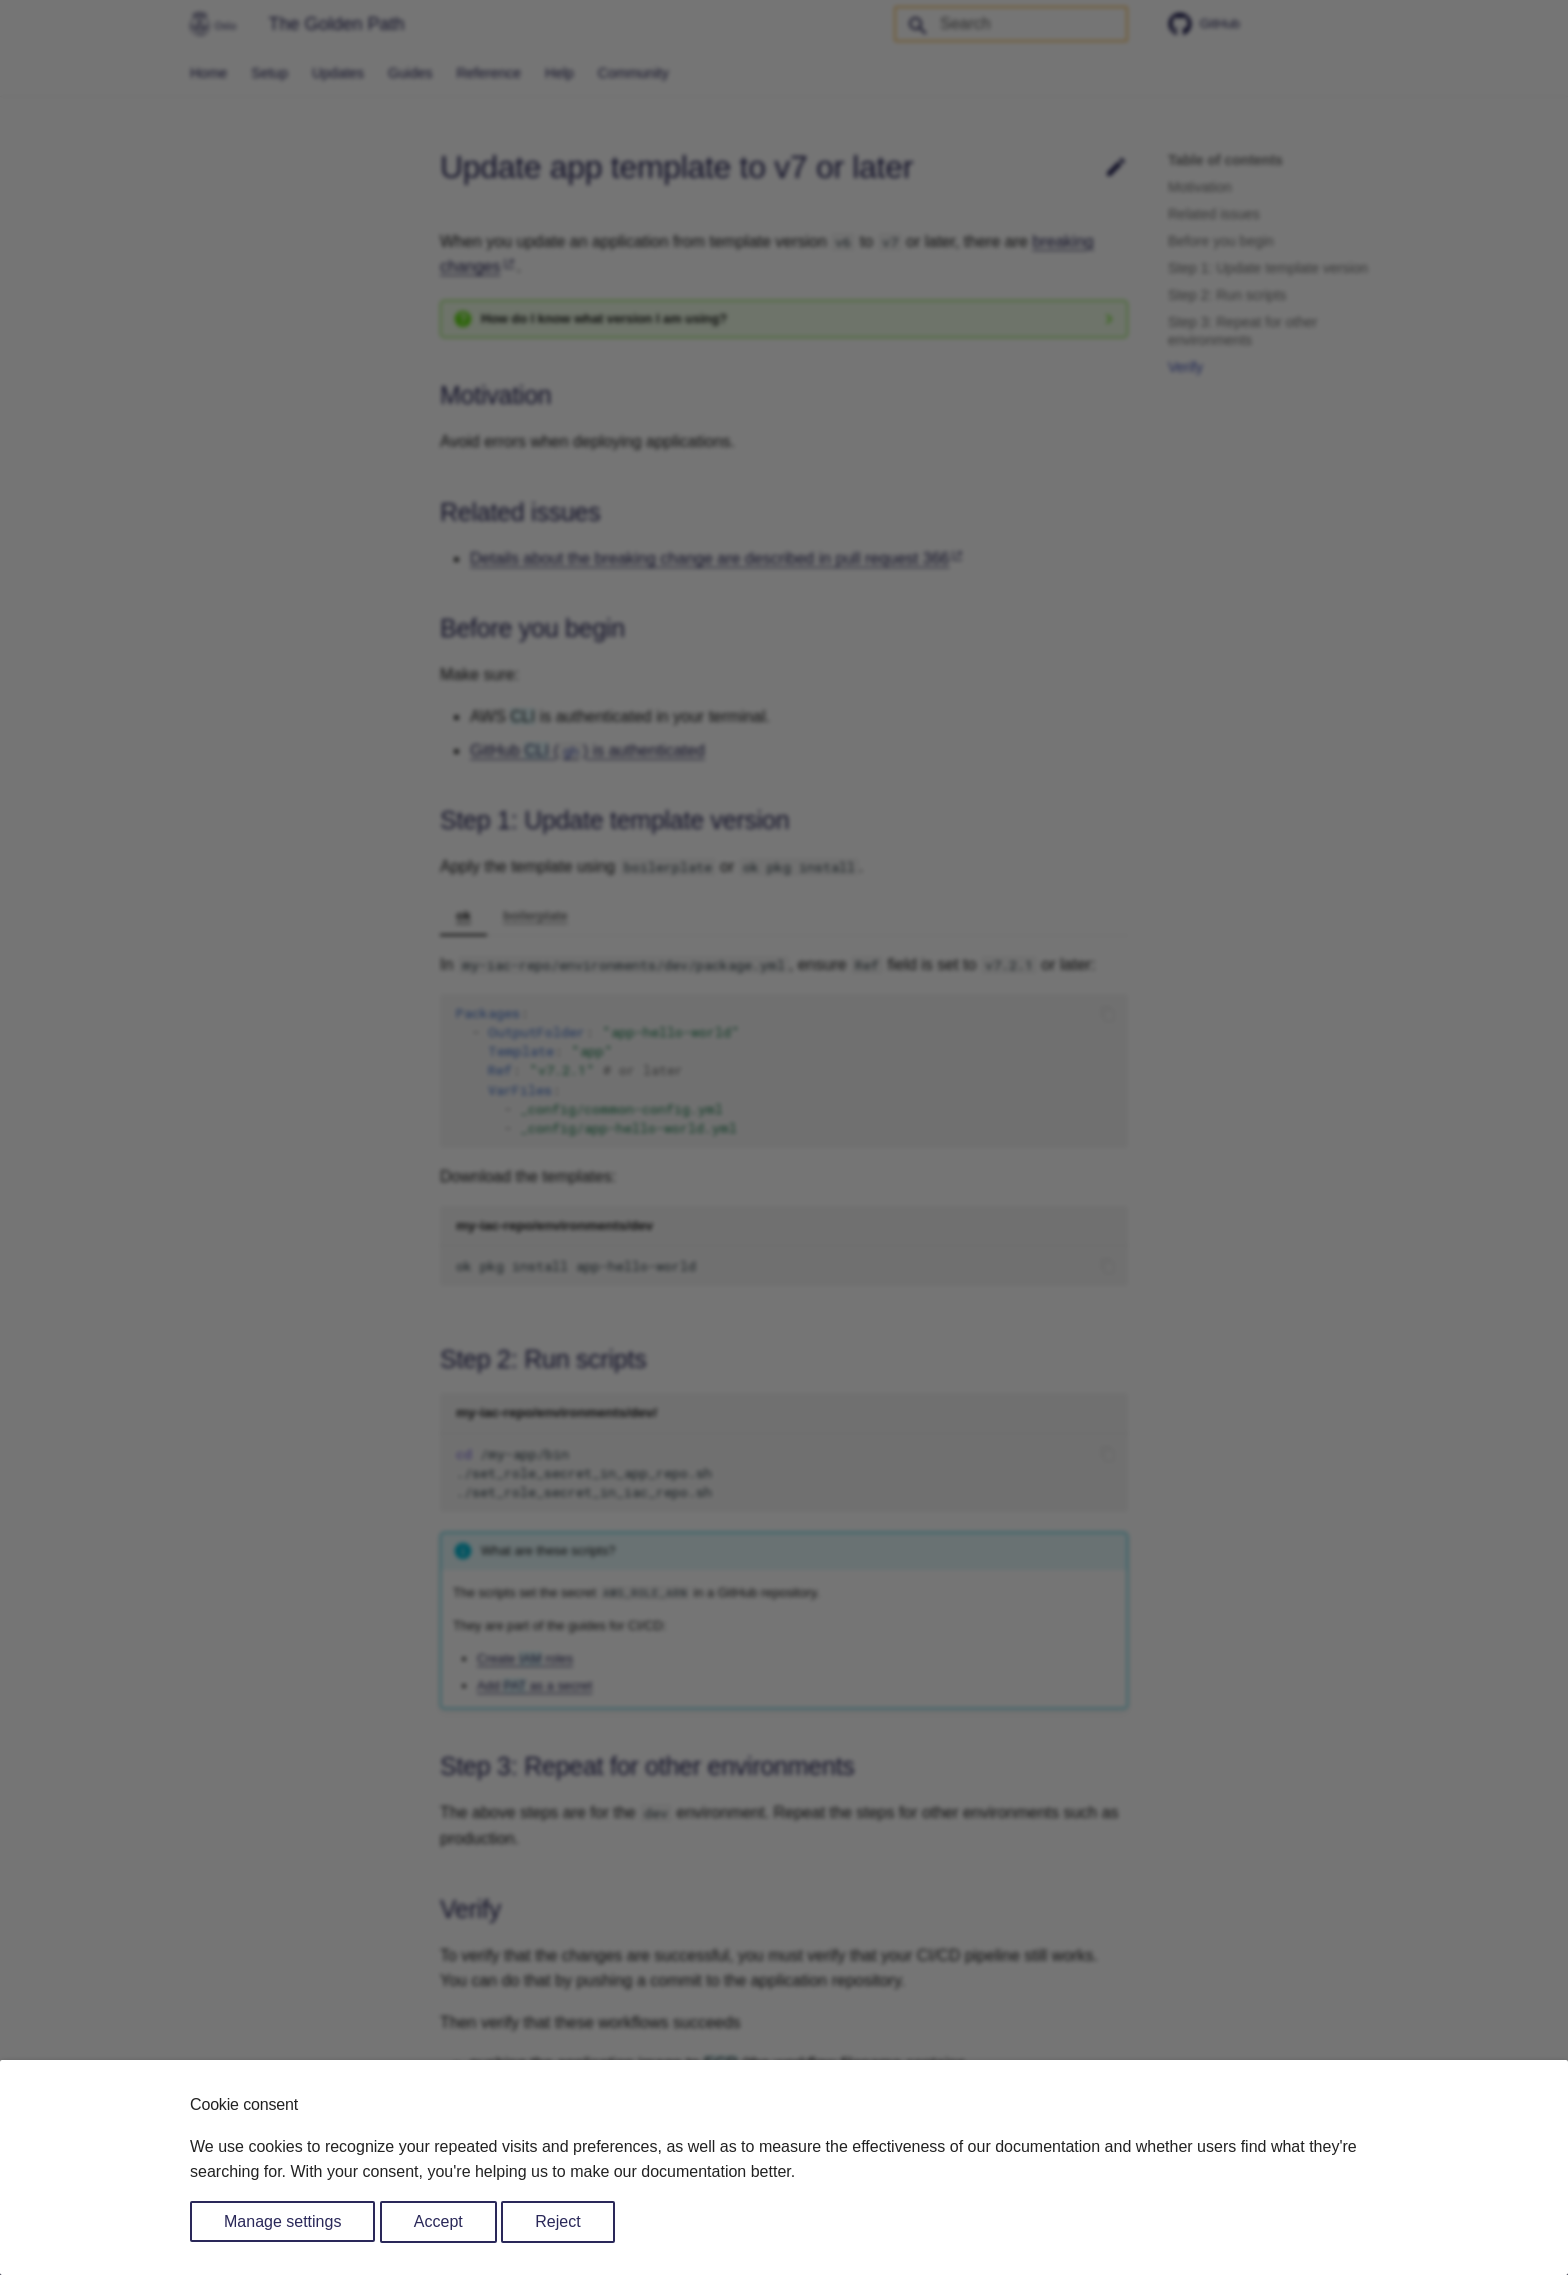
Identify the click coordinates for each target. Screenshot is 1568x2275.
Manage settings (282, 2221)
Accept (438, 2221)
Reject (557, 2221)
